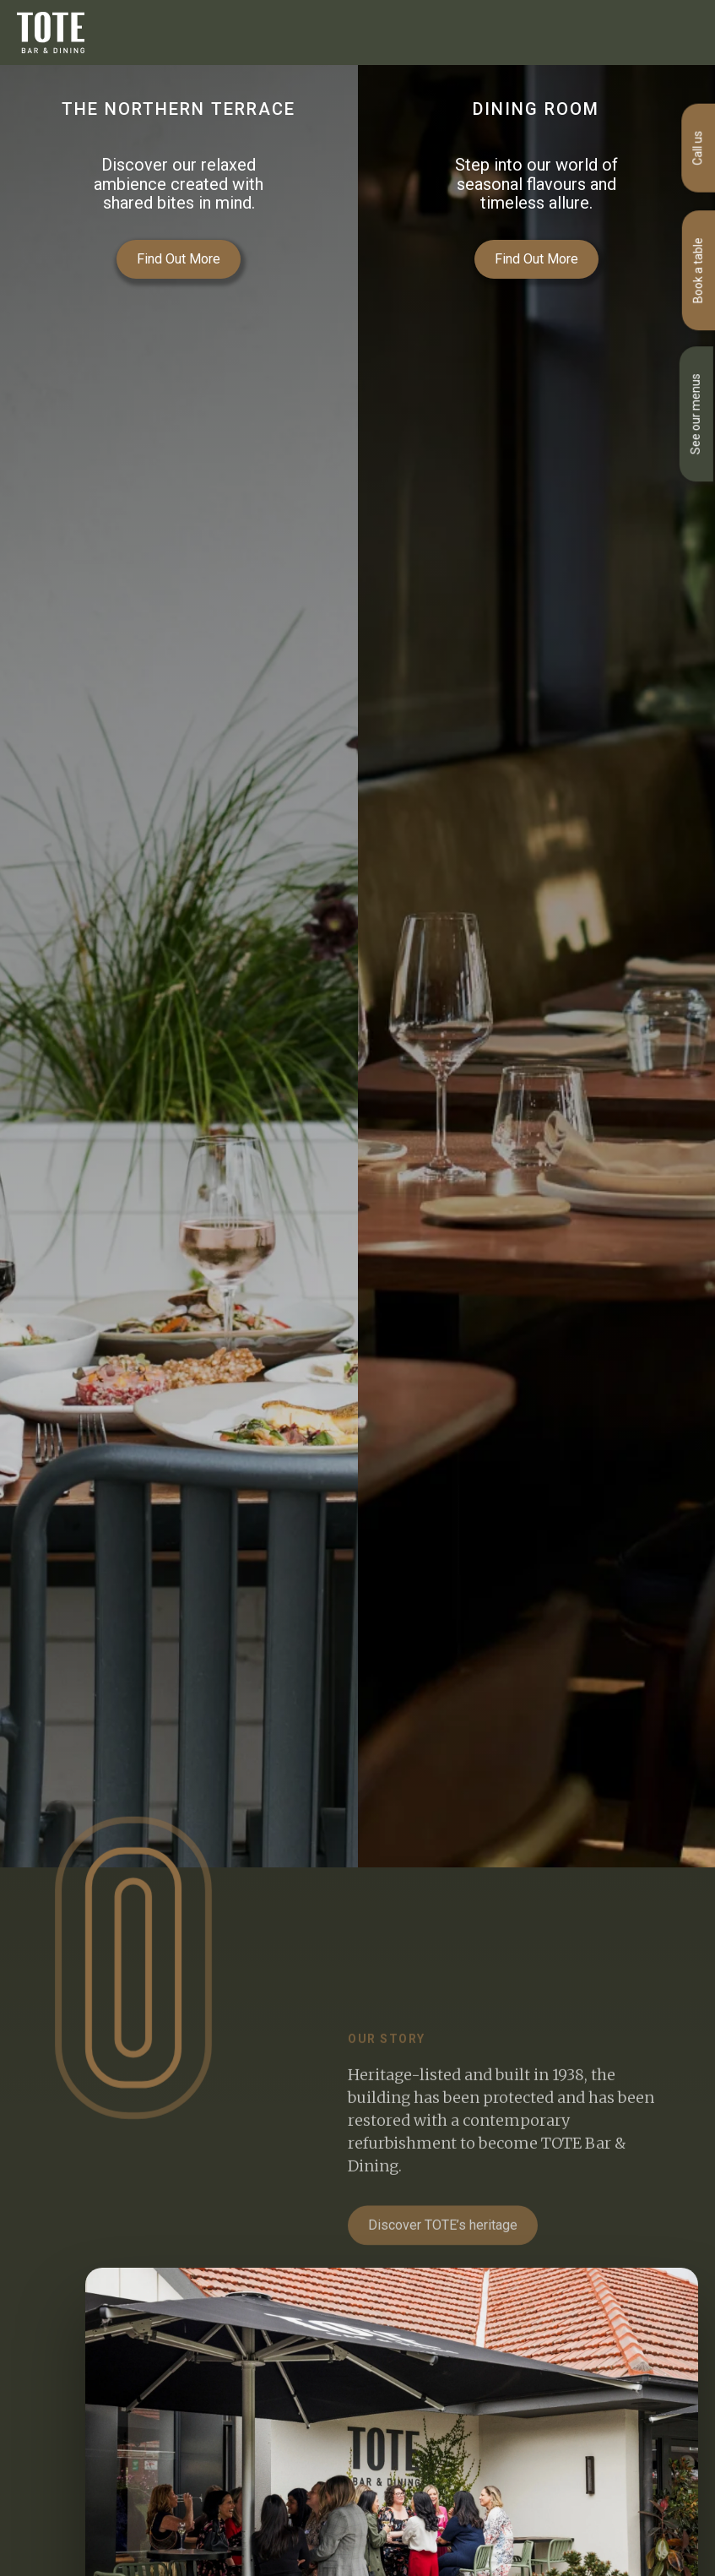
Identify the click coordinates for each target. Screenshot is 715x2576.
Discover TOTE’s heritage (442, 2250)
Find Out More (178, 259)
